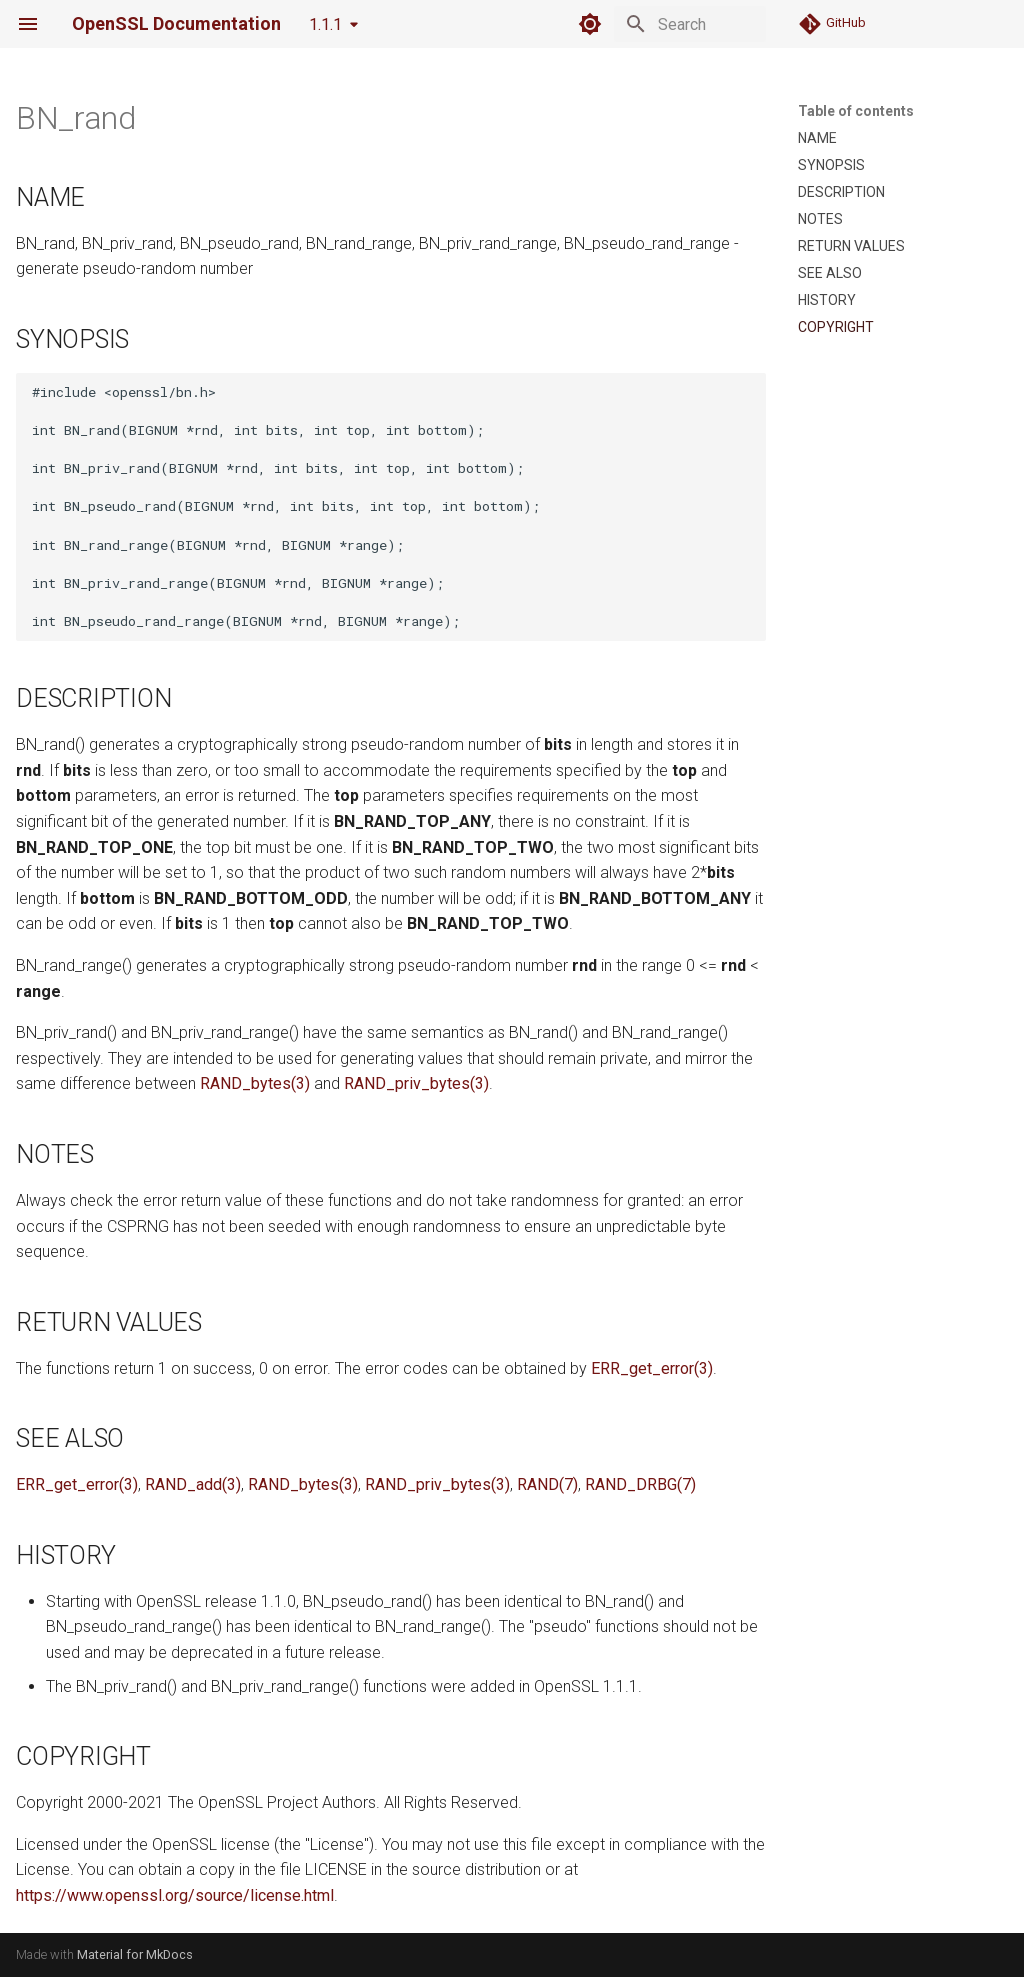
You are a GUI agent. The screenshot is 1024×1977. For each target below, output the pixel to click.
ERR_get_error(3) (652, 1368)
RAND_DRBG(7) (640, 1484)
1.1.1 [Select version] (325, 24)
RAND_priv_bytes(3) (416, 1083)
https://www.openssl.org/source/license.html (175, 1895)
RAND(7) (547, 1484)
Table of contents (856, 111)
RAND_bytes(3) (255, 1083)
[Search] (649, 24)
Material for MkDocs (135, 1954)
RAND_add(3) (193, 1484)
